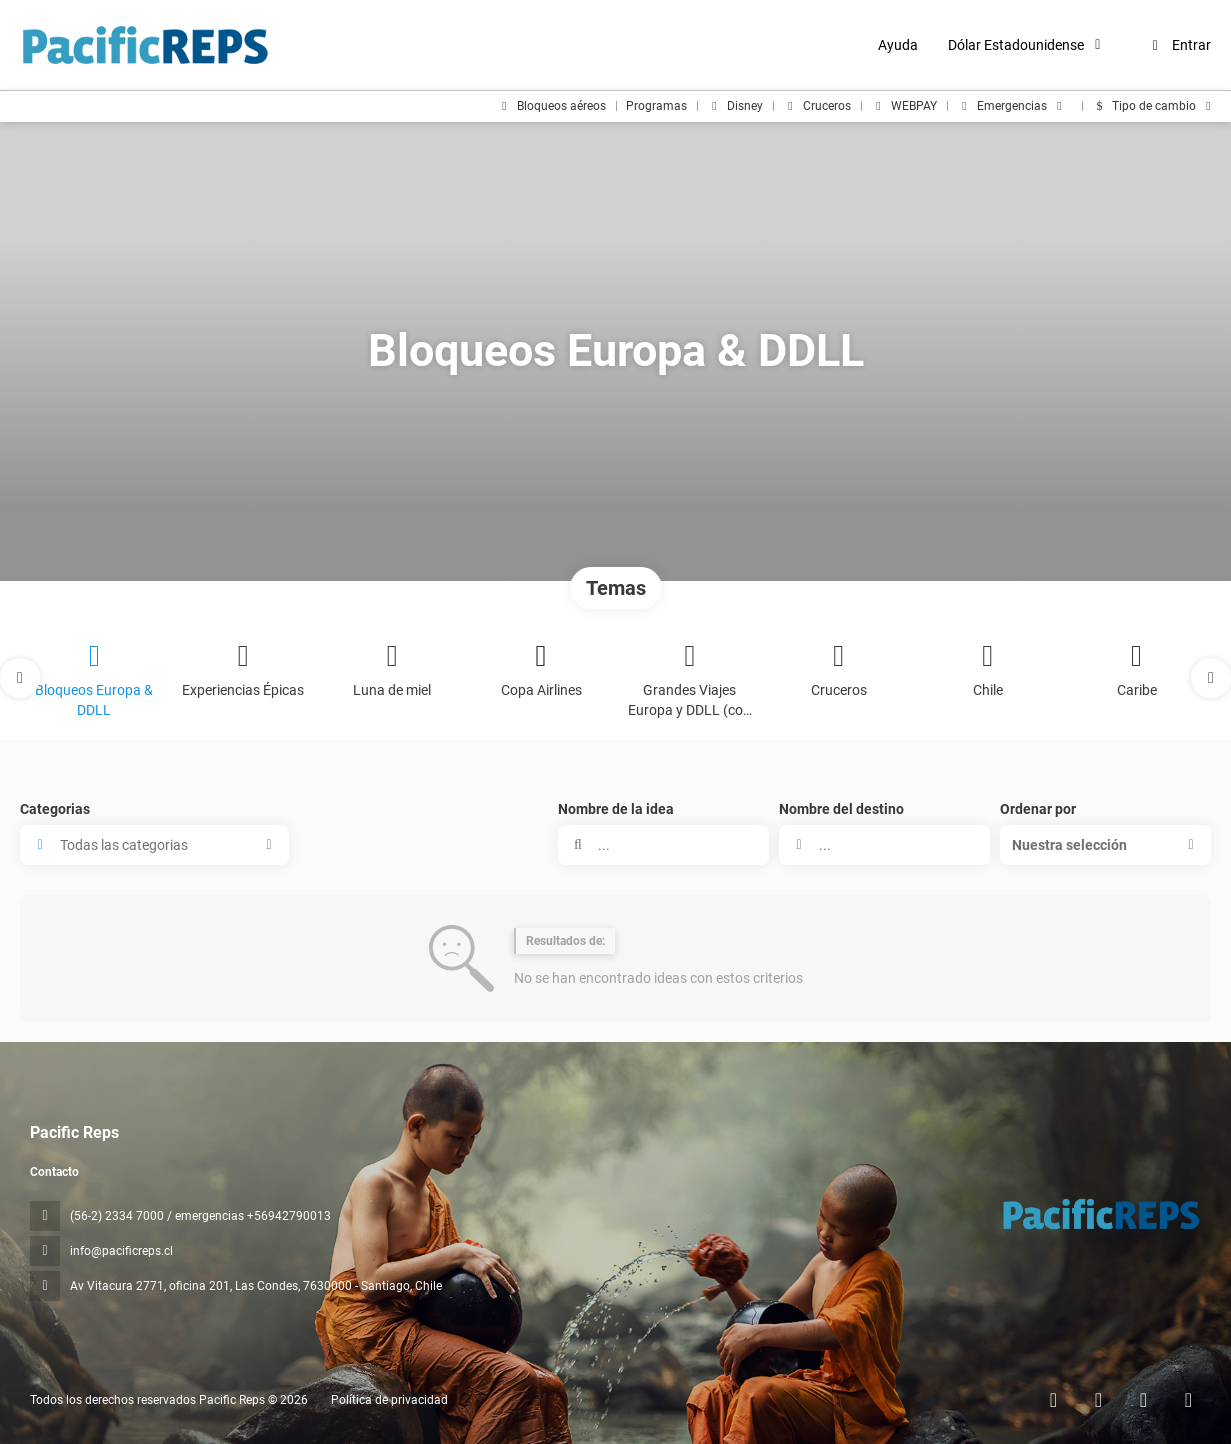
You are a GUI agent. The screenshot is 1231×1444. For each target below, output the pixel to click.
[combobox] (884, 845)
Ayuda (898, 45)
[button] (20, 678)
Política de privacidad (389, 1400)
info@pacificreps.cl (121, 1251)
